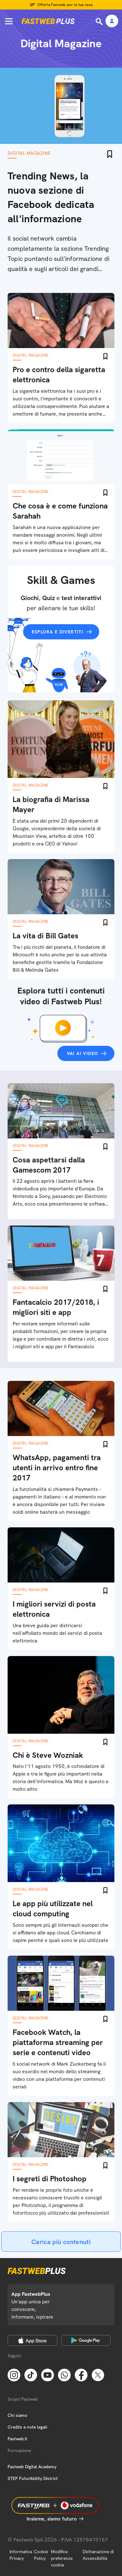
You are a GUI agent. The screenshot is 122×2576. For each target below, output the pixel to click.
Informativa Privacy (21, 2555)
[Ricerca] (100, 21)
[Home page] (48, 21)
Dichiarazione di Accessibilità (98, 2555)
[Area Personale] (112, 21)
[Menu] (9, 21)
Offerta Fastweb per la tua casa (65, 4)
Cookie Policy (41, 2555)
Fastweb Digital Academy (32, 2466)
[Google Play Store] (86, 2340)
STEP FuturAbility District (33, 2478)
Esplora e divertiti (58, 632)
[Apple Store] (32, 2340)
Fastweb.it (17, 2439)
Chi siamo (17, 2415)
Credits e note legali (27, 2427)
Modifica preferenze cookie (62, 2558)
